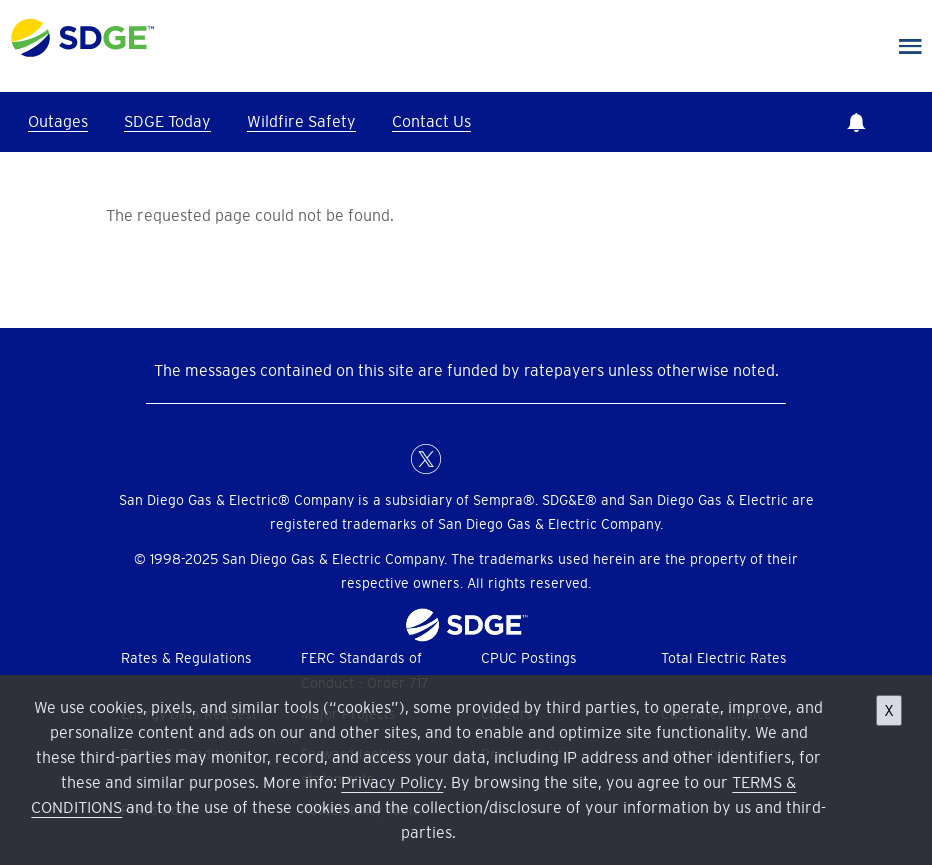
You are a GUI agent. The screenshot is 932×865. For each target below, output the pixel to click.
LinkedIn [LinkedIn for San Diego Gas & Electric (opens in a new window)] (466, 459)
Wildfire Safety (301, 121)
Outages (58, 121)
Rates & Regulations (186, 658)
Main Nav (910, 47)
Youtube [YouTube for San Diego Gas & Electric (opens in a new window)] (546, 459)
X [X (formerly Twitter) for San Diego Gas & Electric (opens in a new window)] (426, 459)
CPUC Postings (529, 658)
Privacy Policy (392, 782)
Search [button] (912, 122)
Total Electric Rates (724, 658)
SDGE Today (167, 121)
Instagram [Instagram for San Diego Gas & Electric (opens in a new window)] (506, 459)
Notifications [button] (856, 122)
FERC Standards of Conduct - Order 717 (365, 670)
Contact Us (431, 121)
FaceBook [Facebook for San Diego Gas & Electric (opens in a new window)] (386, 459)
